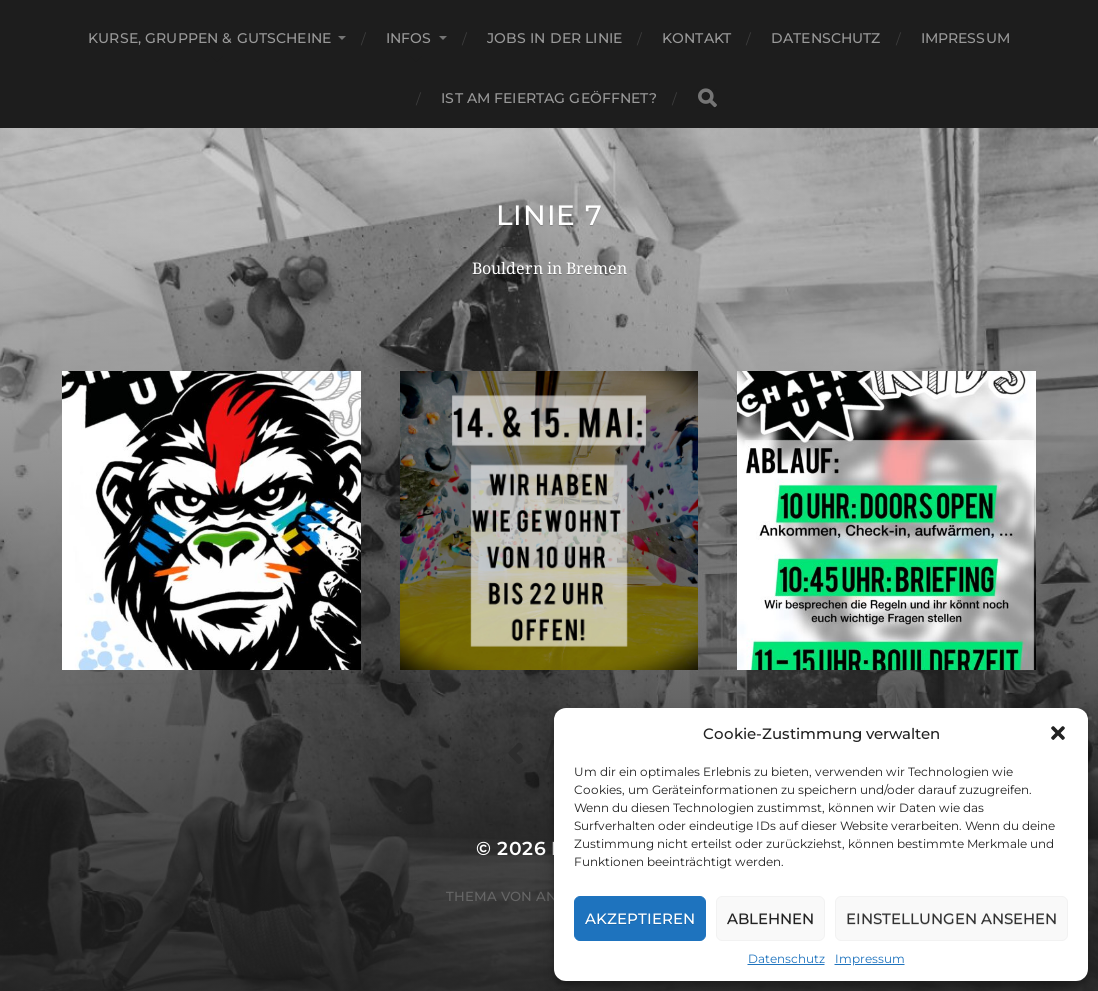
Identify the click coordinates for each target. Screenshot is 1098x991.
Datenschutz (786, 958)
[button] (1058, 733)
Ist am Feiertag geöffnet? (549, 98)
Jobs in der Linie (554, 38)
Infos (409, 38)
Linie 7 (549, 215)
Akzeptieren (640, 918)
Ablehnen (770, 918)
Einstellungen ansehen (951, 918)
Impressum (870, 958)
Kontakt (696, 38)
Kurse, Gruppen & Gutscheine (209, 38)
